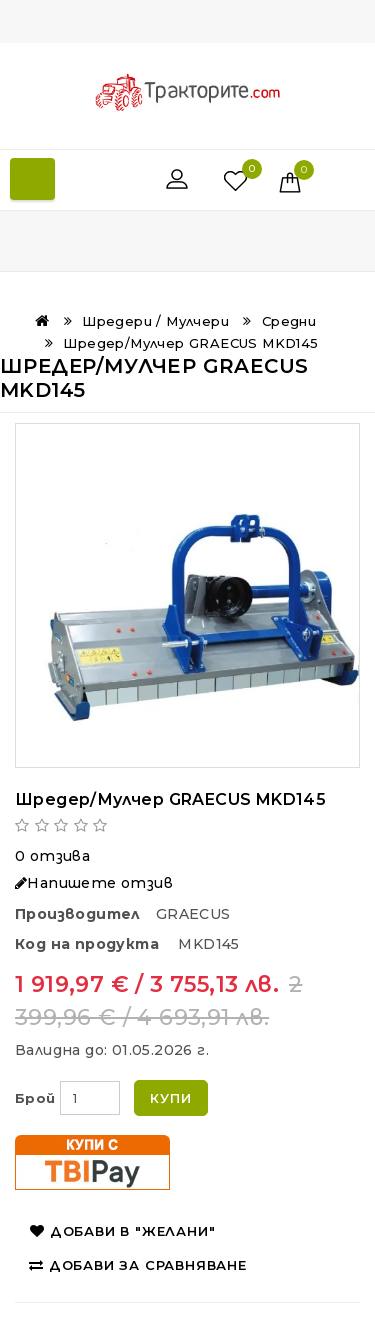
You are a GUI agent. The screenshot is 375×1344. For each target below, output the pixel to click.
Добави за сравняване (138, 1265)
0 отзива (52, 856)
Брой (35, 1098)
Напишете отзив (94, 883)
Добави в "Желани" (122, 1231)
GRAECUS (193, 914)
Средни (289, 321)
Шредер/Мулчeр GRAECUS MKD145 (190, 343)
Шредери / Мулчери (155, 321)
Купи (170, 1098)
